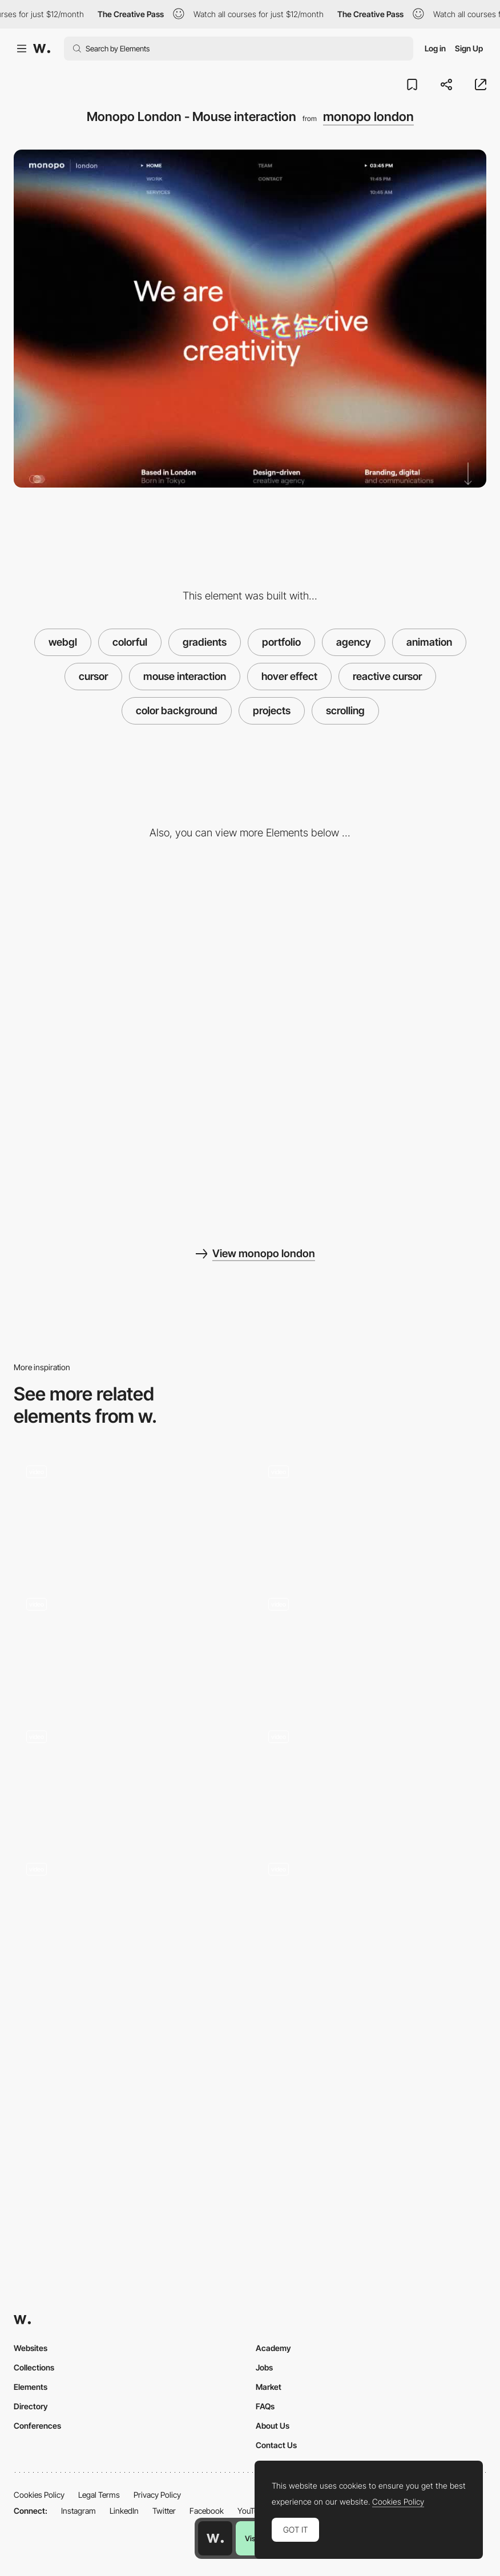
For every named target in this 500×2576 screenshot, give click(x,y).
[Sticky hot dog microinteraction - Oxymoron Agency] (129, 1907)
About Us (272, 2425)
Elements (30, 2387)
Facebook (206, 2510)
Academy (273, 2348)
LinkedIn (124, 2510)
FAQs (265, 2406)
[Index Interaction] (371, 1907)
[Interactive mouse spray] (371, 1775)
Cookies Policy (39, 2494)
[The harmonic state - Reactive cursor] (371, 1510)
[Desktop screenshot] (371, 952)
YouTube (252, 2510)
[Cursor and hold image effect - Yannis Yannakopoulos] (129, 1510)
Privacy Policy (157, 2494)
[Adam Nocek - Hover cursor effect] (129, 1775)
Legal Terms (99, 2494)
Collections (34, 2367)
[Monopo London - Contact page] (129, 952)
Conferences (37, 2425)
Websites (30, 2348)
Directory (31, 2406)
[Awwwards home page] (215, 2538)
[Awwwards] (41, 48)
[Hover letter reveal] (371, 1642)
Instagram (78, 2510)
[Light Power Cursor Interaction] (129, 1642)
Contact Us (276, 2445)
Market (268, 2387)
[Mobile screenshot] (129, 1136)
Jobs (264, 2367)
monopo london (368, 116)
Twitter (164, 2510)
